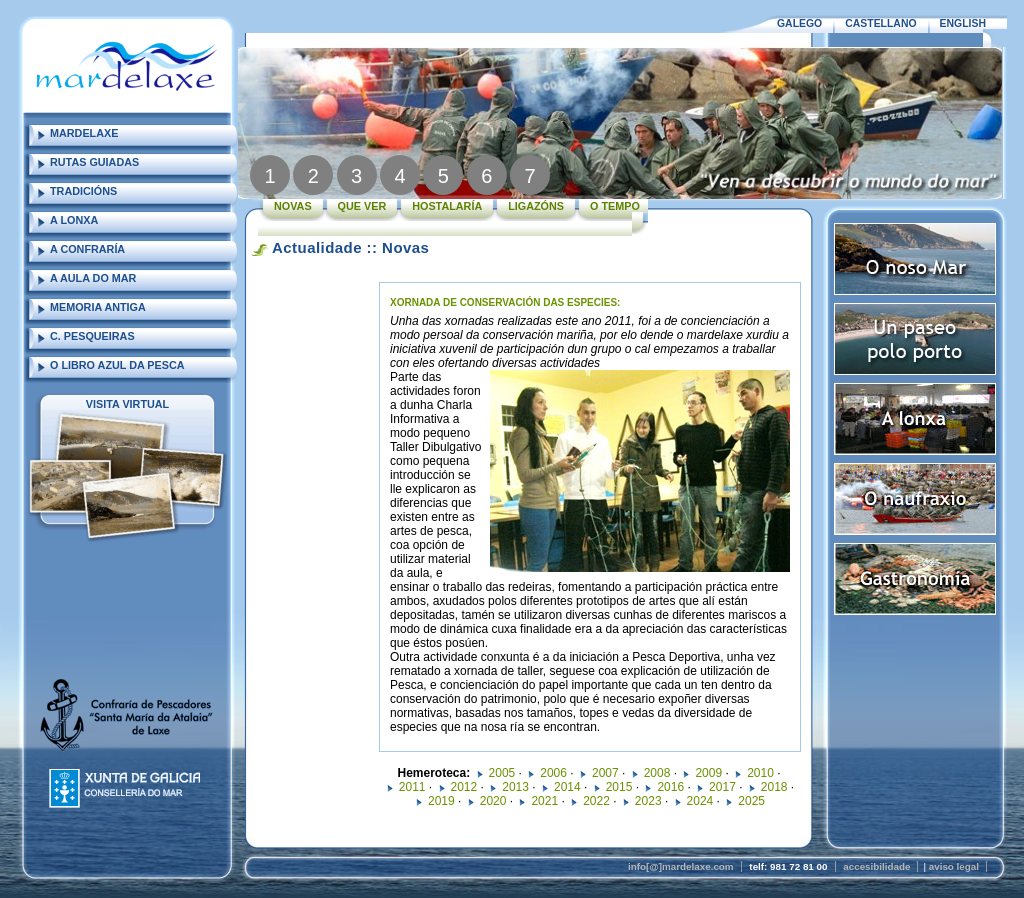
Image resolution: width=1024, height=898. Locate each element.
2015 (619, 787)
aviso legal (954, 866)
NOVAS (293, 206)
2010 (760, 773)
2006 (553, 773)
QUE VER (362, 206)
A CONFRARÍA (87, 249)
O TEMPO (615, 206)
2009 (708, 773)
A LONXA (74, 220)
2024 (700, 801)
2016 (670, 787)
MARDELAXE (84, 133)
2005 (502, 773)
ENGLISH (963, 23)
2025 (751, 801)
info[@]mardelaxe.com (681, 866)
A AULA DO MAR (93, 278)
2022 (596, 801)
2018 (774, 787)
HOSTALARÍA (447, 206)
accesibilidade (876, 866)
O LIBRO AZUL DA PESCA (117, 365)
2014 (567, 787)
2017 (722, 787)
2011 (412, 787)
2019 (441, 801)
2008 (657, 773)
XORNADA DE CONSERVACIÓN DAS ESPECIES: (505, 302)
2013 (515, 787)
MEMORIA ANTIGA (98, 307)
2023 (648, 801)
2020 (493, 801)
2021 (544, 801)
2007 (605, 773)
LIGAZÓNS (536, 206)
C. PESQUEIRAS (92, 336)
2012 (464, 787)
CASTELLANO (880, 23)
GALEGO (799, 23)
